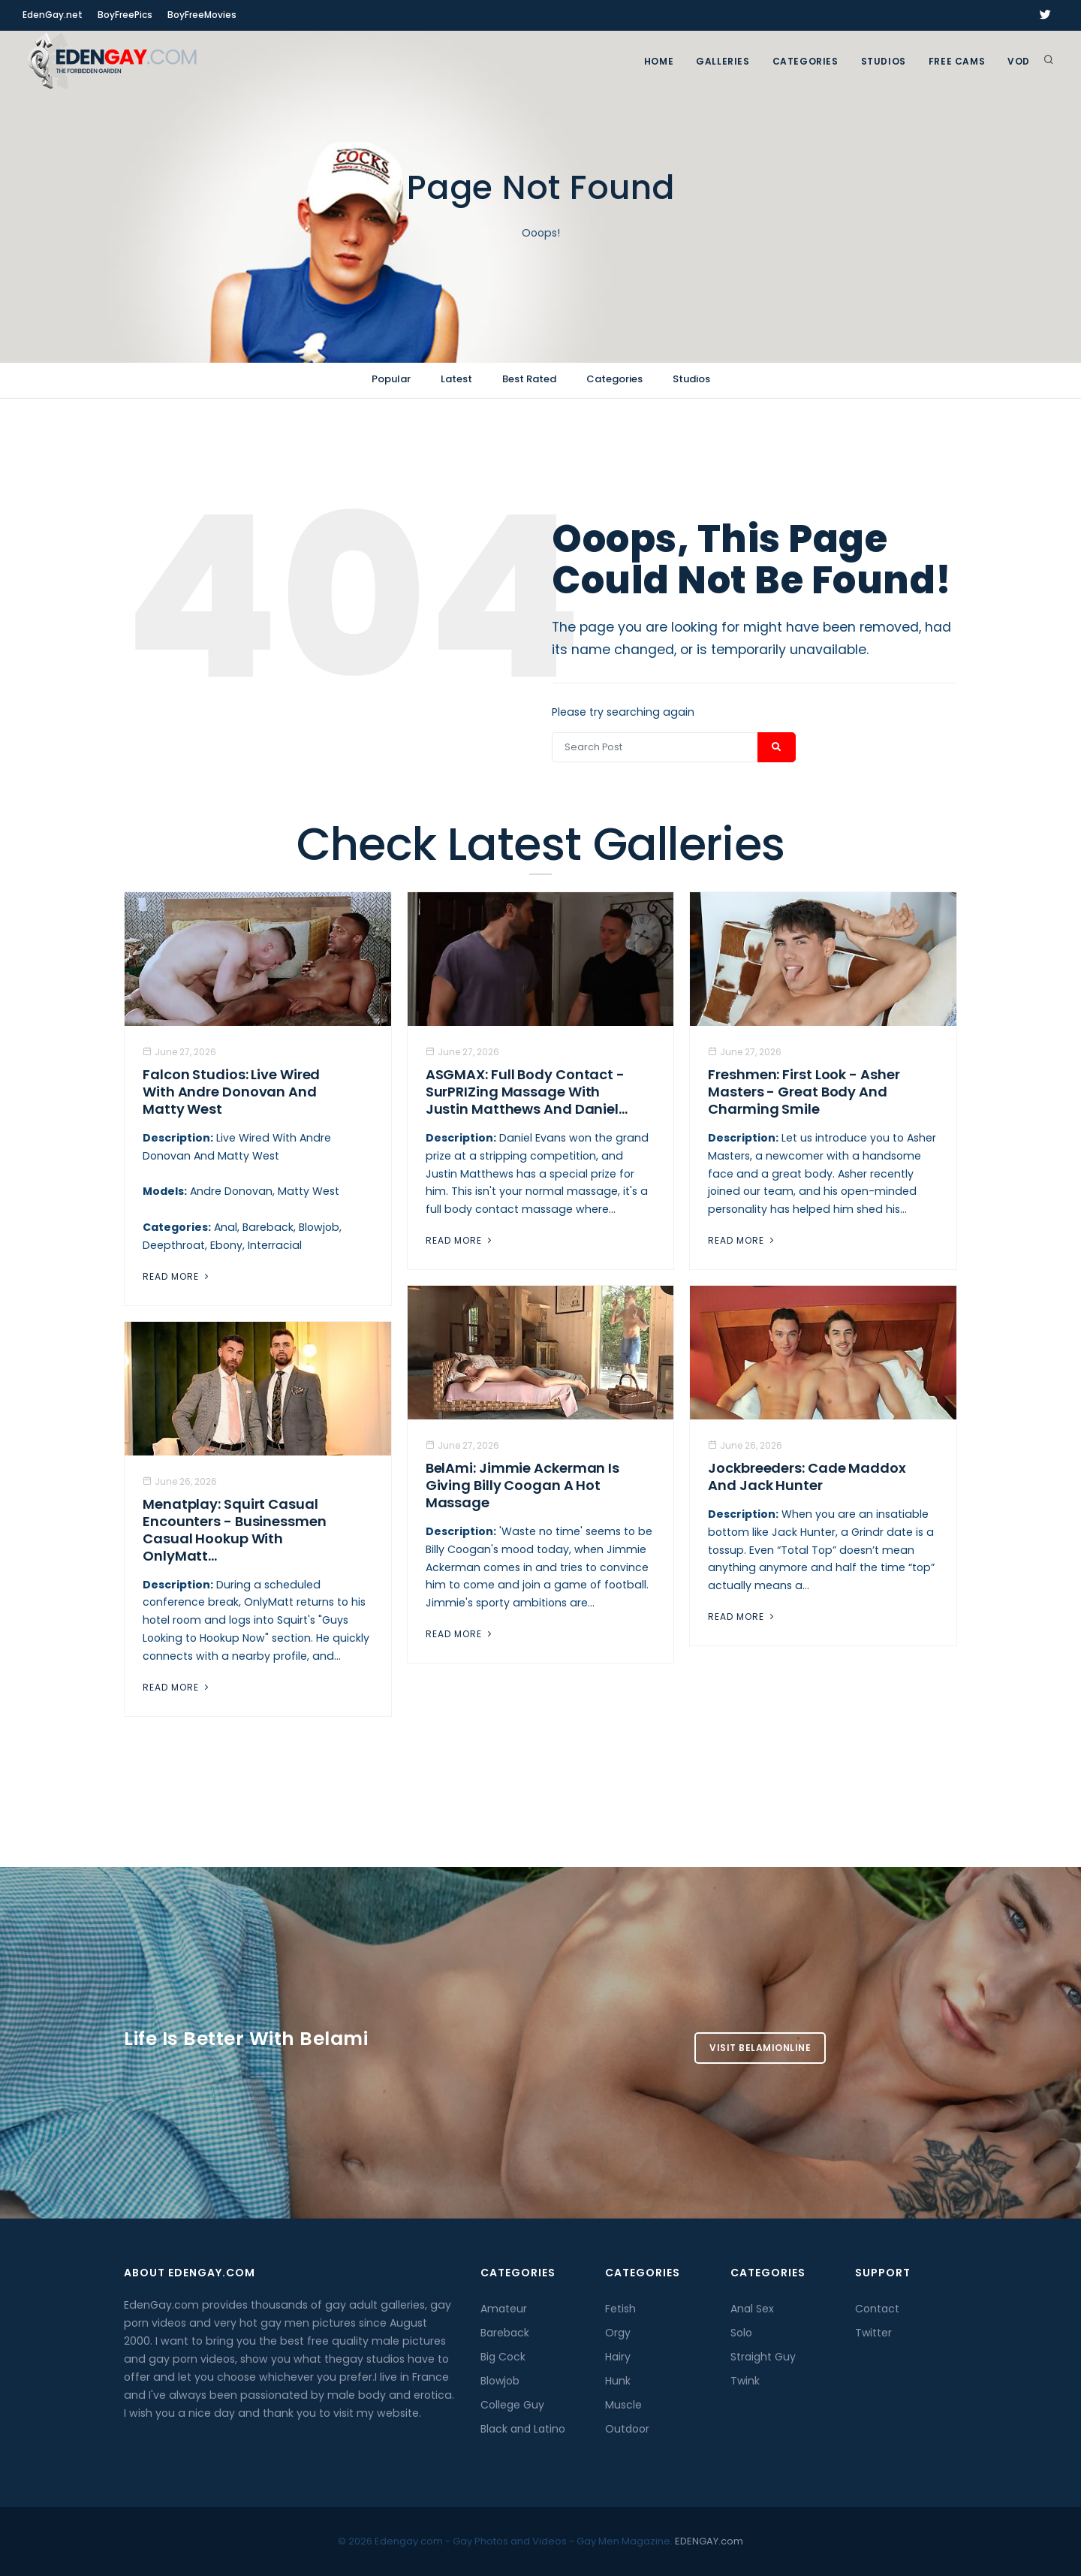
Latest (456, 379)
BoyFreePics (125, 14)
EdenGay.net (53, 14)
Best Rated (529, 379)
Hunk (618, 2380)
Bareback (504, 2332)
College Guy (512, 2404)
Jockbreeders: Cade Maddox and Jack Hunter (807, 1476)
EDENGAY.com (709, 2541)
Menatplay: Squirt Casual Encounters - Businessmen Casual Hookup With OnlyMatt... (235, 1530)
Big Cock (502, 2356)
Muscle (623, 2404)
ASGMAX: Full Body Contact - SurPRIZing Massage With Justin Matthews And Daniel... (527, 1091)
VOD (1018, 61)
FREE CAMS (957, 61)
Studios (883, 61)
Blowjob (499, 2380)
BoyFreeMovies (201, 14)
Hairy (618, 2356)
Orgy (618, 2332)
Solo (741, 2332)
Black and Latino (522, 2428)
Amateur (503, 2308)
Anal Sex (752, 2308)
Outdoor (627, 2428)
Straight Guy (763, 2356)
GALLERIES (722, 61)
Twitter (873, 2332)
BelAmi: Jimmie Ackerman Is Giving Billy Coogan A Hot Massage (522, 1485)
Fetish (620, 2308)
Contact (877, 2308)
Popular (391, 379)
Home (658, 61)
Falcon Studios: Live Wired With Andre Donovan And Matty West (231, 1091)
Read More (177, 1276)
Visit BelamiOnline (760, 2047)
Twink (745, 2380)
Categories (805, 61)
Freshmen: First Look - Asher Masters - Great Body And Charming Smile (803, 1091)
